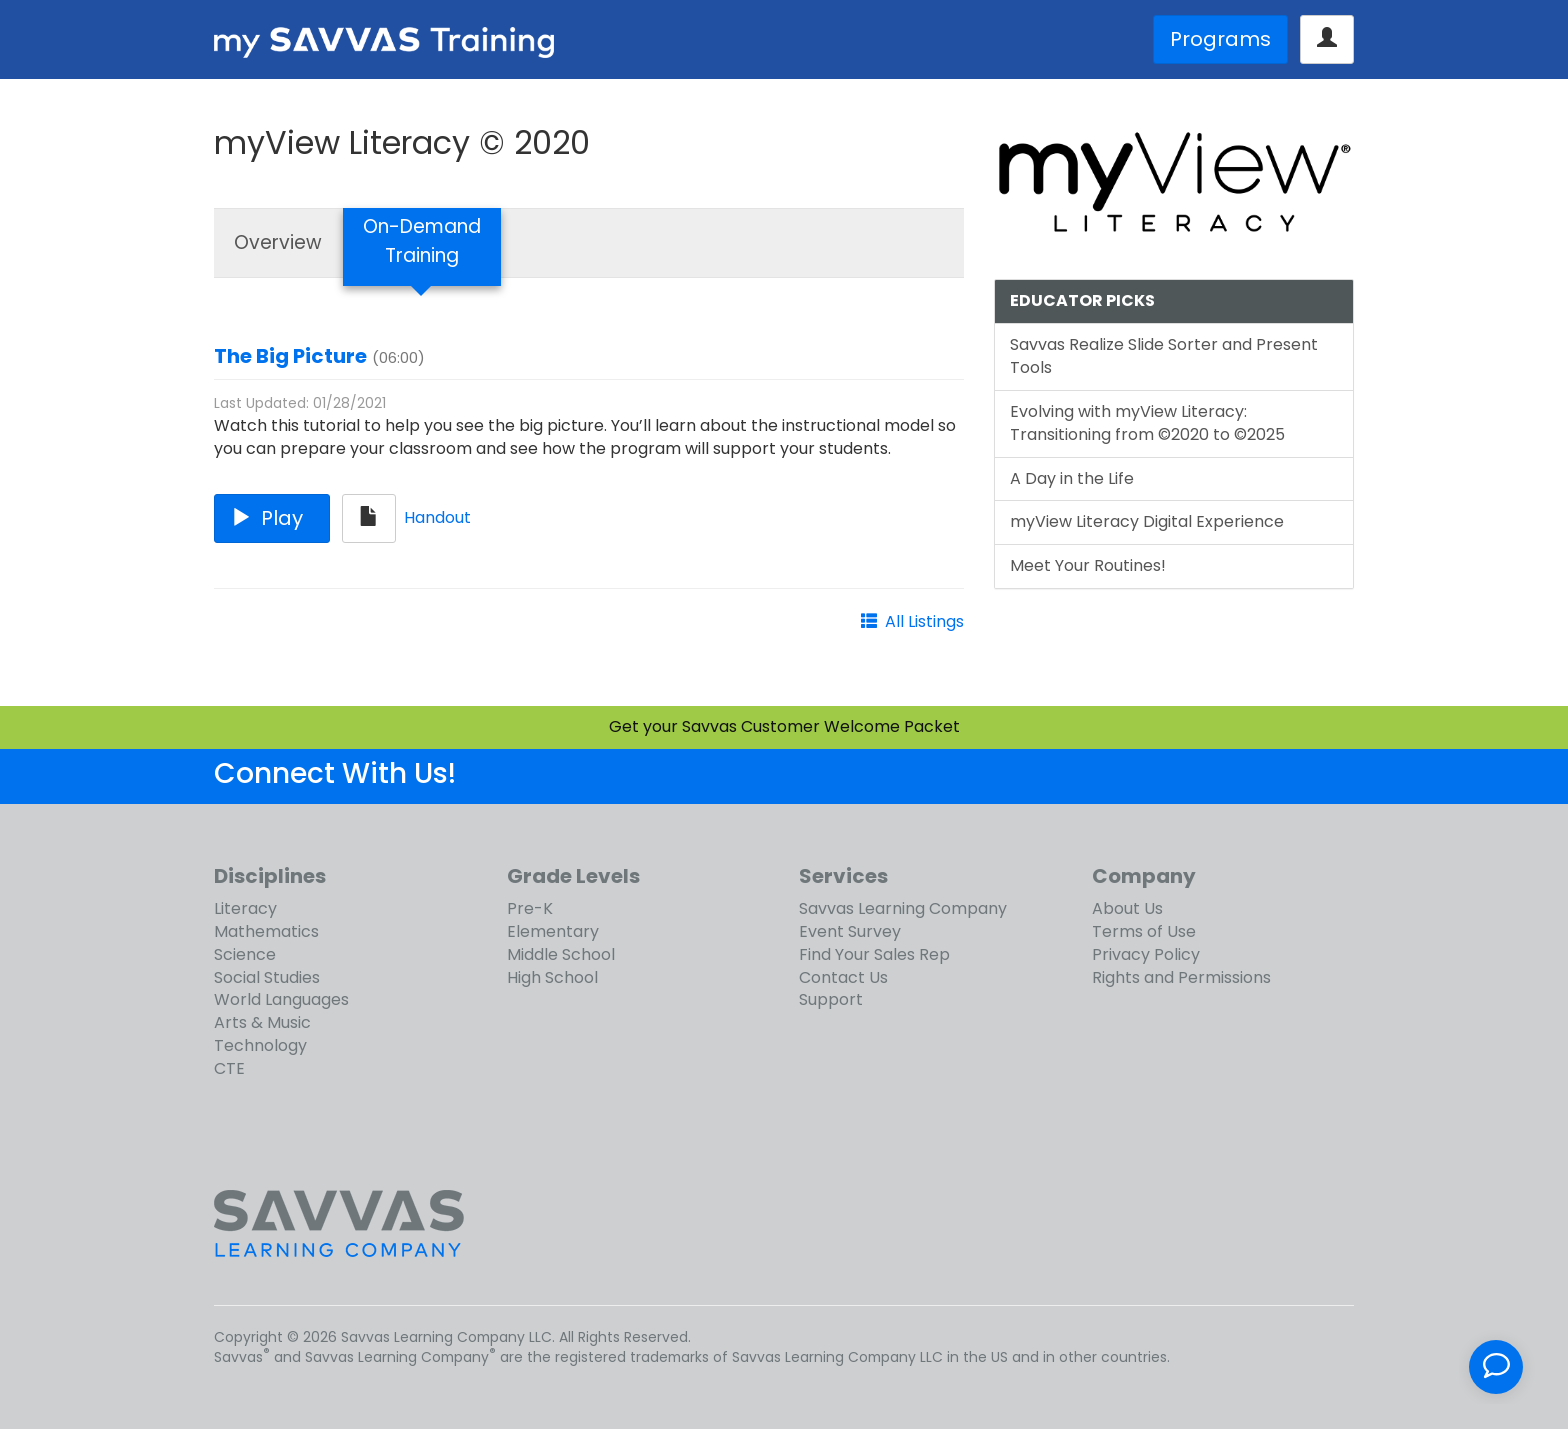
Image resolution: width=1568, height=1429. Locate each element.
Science (245, 954)
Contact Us (843, 977)
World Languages (281, 999)
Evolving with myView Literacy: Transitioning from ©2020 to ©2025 (1147, 423)
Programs (1220, 39)
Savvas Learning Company (903, 908)
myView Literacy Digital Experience (1147, 521)
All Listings (924, 621)
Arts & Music (262, 1022)
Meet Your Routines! (1088, 565)
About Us (1127, 908)
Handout (437, 517)
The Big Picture (290, 356)
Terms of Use (1144, 931)
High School (552, 977)
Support (831, 999)
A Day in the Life (1072, 478)
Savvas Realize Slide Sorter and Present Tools (1164, 356)
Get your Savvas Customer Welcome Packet (784, 726)
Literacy (245, 908)
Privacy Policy (1146, 954)
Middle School (561, 954)
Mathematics (266, 931)
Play (272, 518)
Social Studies (267, 977)
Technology (260, 1045)
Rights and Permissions (1181, 977)
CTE (229, 1068)
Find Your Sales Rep (874, 954)
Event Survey (850, 931)
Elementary (553, 931)
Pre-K (530, 908)
